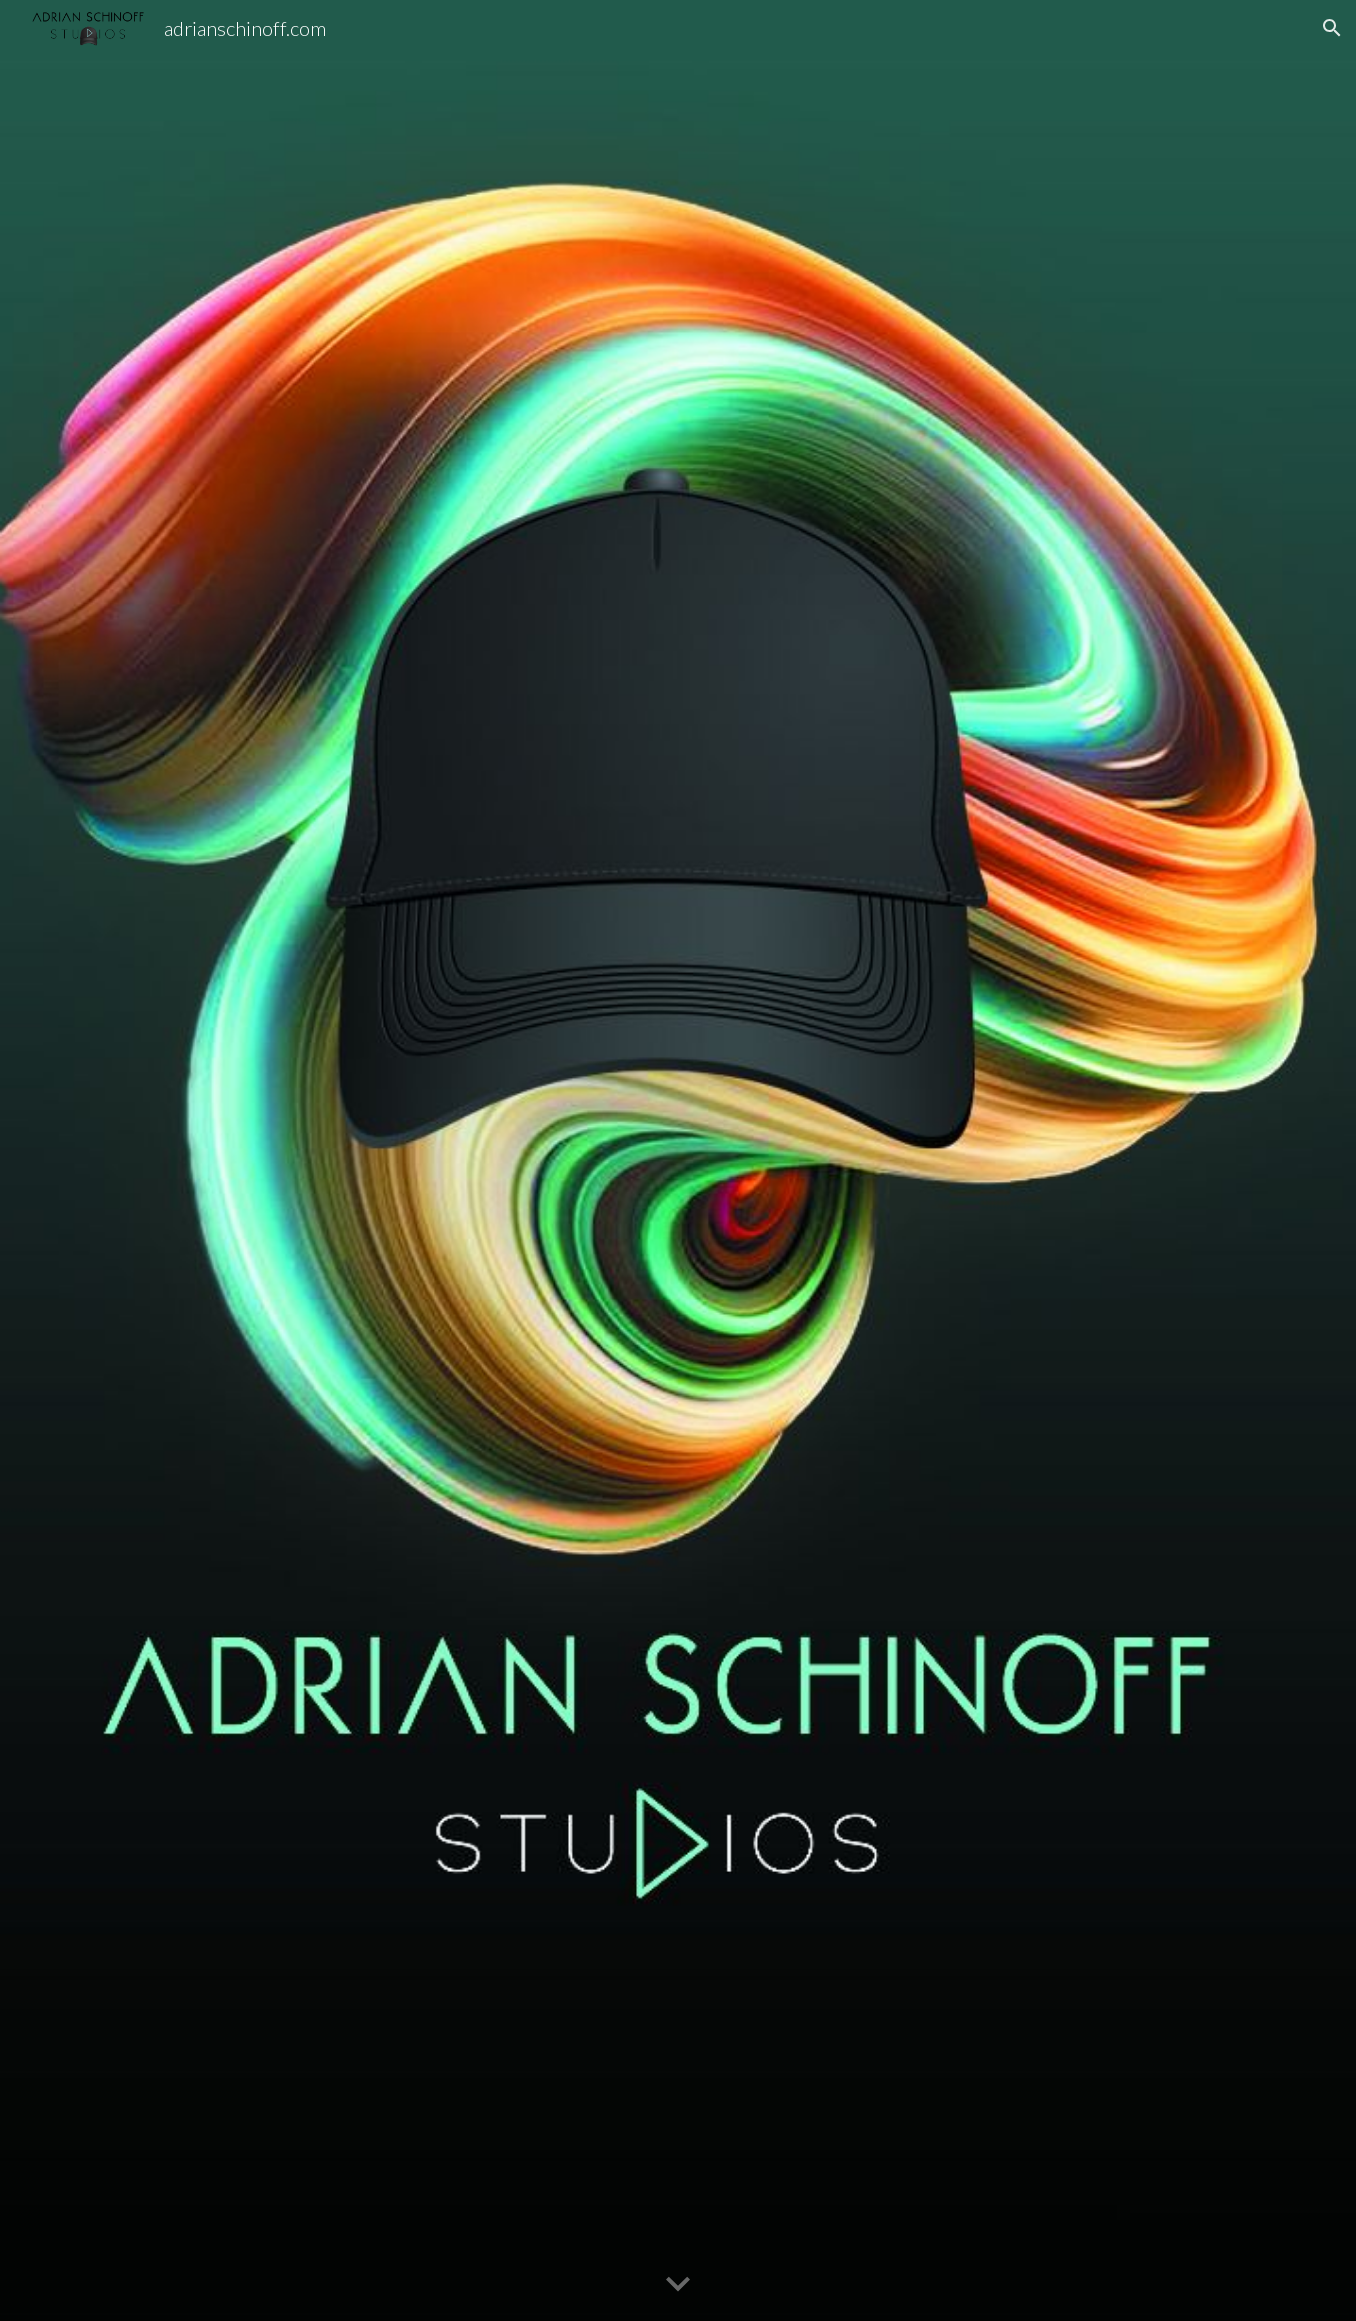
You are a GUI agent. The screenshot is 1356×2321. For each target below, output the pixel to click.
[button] (1332, 28)
